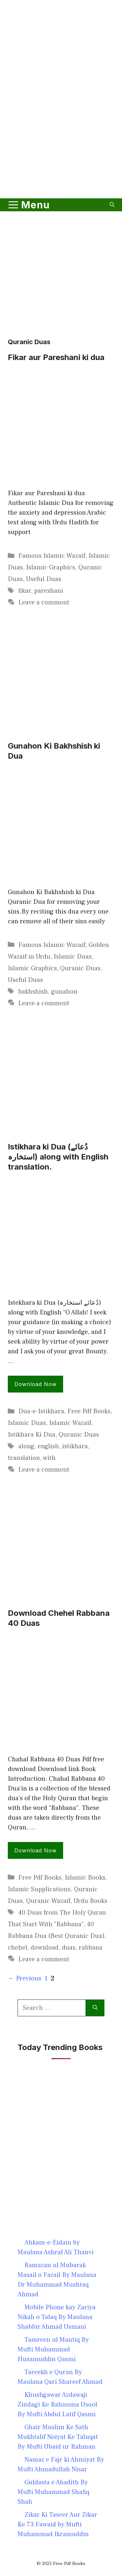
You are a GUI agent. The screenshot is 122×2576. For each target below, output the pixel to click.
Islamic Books (85, 1877)
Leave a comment (43, 602)
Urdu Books (90, 1901)
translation (24, 1458)
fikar (24, 591)
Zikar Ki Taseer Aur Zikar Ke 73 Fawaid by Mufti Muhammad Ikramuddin (57, 2524)
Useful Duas (43, 579)
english (48, 1446)
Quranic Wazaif (48, 1901)
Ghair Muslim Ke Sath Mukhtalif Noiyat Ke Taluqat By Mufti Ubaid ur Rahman (58, 2437)
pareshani (48, 591)
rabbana (90, 1947)
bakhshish (33, 991)
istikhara (75, 1446)
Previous (24, 1978)
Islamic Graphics (50, 567)
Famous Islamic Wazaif (51, 556)
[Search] (95, 2007)
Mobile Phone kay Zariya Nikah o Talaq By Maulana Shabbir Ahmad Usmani (57, 2317)
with (49, 1458)
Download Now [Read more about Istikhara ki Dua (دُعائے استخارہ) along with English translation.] (35, 1384)
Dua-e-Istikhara (41, 1411)
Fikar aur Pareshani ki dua (56, 357)
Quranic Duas (80, 968)
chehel (17, 1947)
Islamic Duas (73, 956)
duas (68, 1947)
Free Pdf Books (89, 1411)
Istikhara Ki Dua (31, 1434)
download (45, 1947)
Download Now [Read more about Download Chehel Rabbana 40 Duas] (35, 1850)
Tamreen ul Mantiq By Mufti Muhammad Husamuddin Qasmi (53, 2349)
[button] (112, 204)
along (26, 1446)
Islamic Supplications (39, 1889)
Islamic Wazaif (70, 1423)
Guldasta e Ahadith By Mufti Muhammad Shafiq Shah (53, 2492)
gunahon (64, 991)
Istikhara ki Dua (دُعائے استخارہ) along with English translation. (58, 1156)
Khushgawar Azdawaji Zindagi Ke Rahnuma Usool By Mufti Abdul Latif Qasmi (57, 2405)
